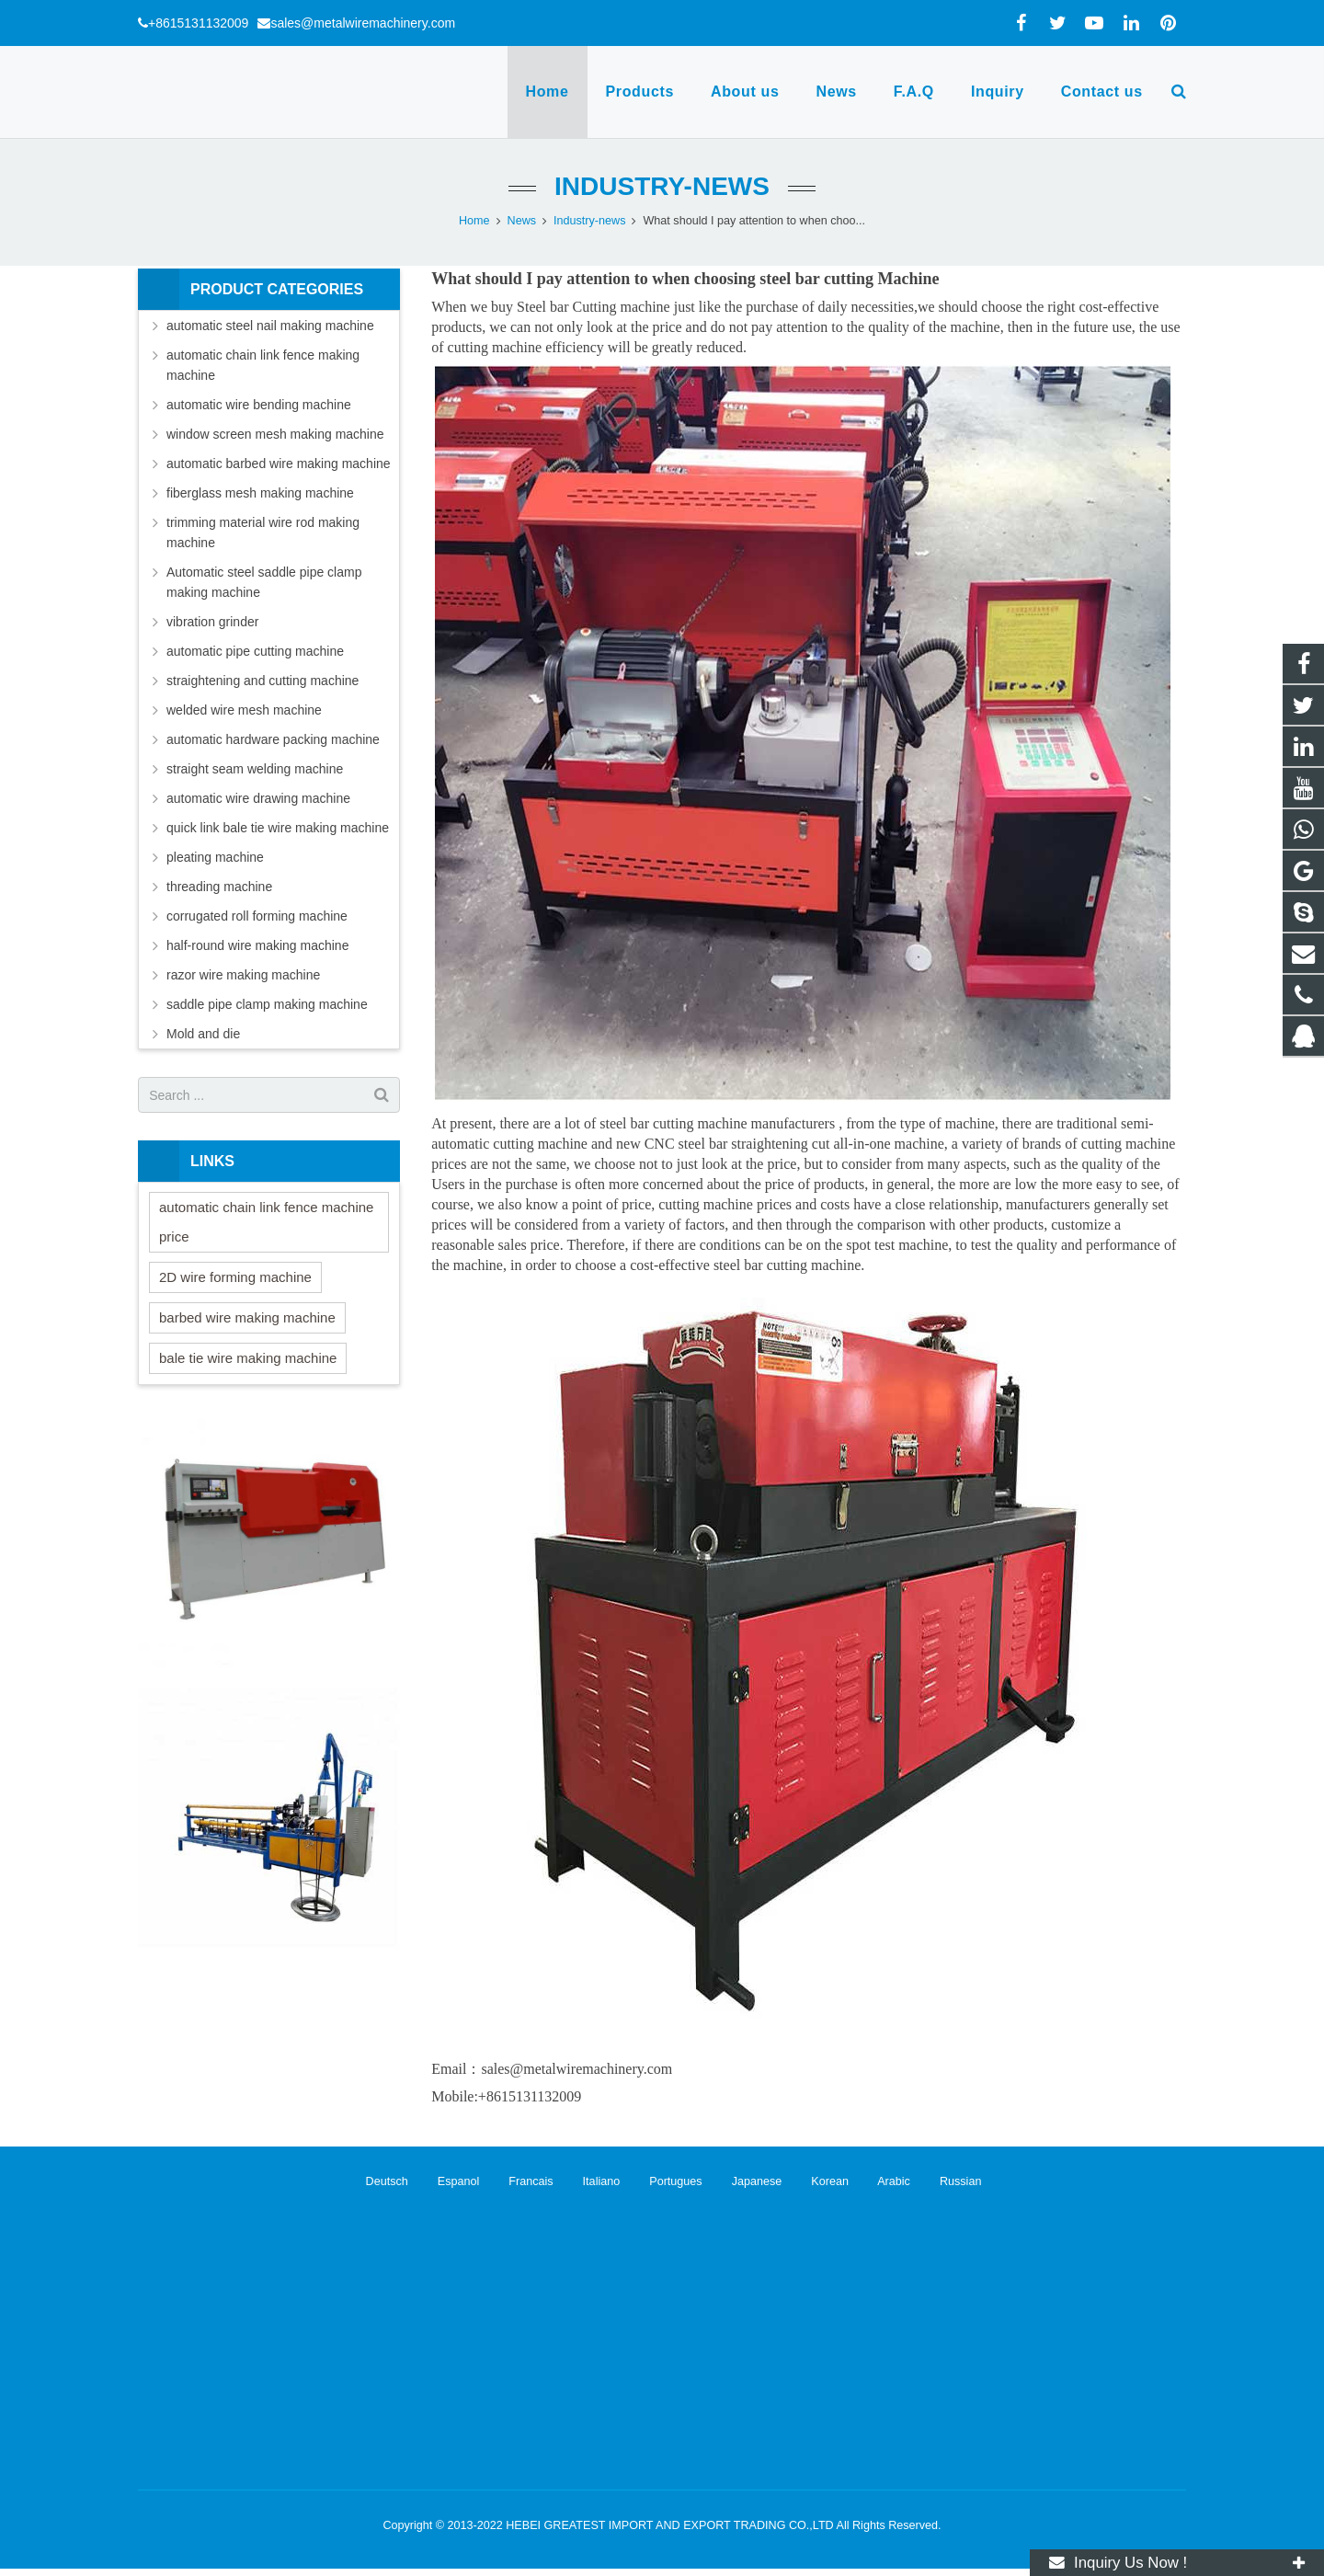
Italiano (589, 2181)
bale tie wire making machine (248, 1358)
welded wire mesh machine (244, 710)
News (522, 220)
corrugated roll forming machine (257, 916)
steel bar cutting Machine (849, 278)
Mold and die (203, 1033)
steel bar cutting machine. (788, 1265)
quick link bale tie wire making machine (277, 827)
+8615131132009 (198, 23)
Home (474, 220)
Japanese (745, 2181)
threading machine (219, 886)
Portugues (664, 2181)
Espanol (447, 2181)
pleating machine (215, 857)
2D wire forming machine (235, 1277)
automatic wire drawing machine (258, 798)
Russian (947, 2181)
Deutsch (377, 2181)
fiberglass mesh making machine (260, 493)
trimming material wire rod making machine (263, 532)
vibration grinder (212, 621)
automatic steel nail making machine (270, 325)
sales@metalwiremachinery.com (362, 23)
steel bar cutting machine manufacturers (717, 1123)
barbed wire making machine (247, 1317)
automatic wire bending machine (258, 404)
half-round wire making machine (257, 945)
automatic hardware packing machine (273, 739)
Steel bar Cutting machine (595, 307)
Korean (818, 2181)
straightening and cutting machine (262, 680)
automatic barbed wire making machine (278, 463)
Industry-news (662, 186)
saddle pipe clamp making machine (267, 1004)
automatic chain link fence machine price (266, 1221)
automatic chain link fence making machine (263, 365)
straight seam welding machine (254, 768)
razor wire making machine (243, 974)
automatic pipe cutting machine (255, 651)
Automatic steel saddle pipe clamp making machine (263, 582)
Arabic (882, 2181)
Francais (519, 2181)
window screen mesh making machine (275, 434)
